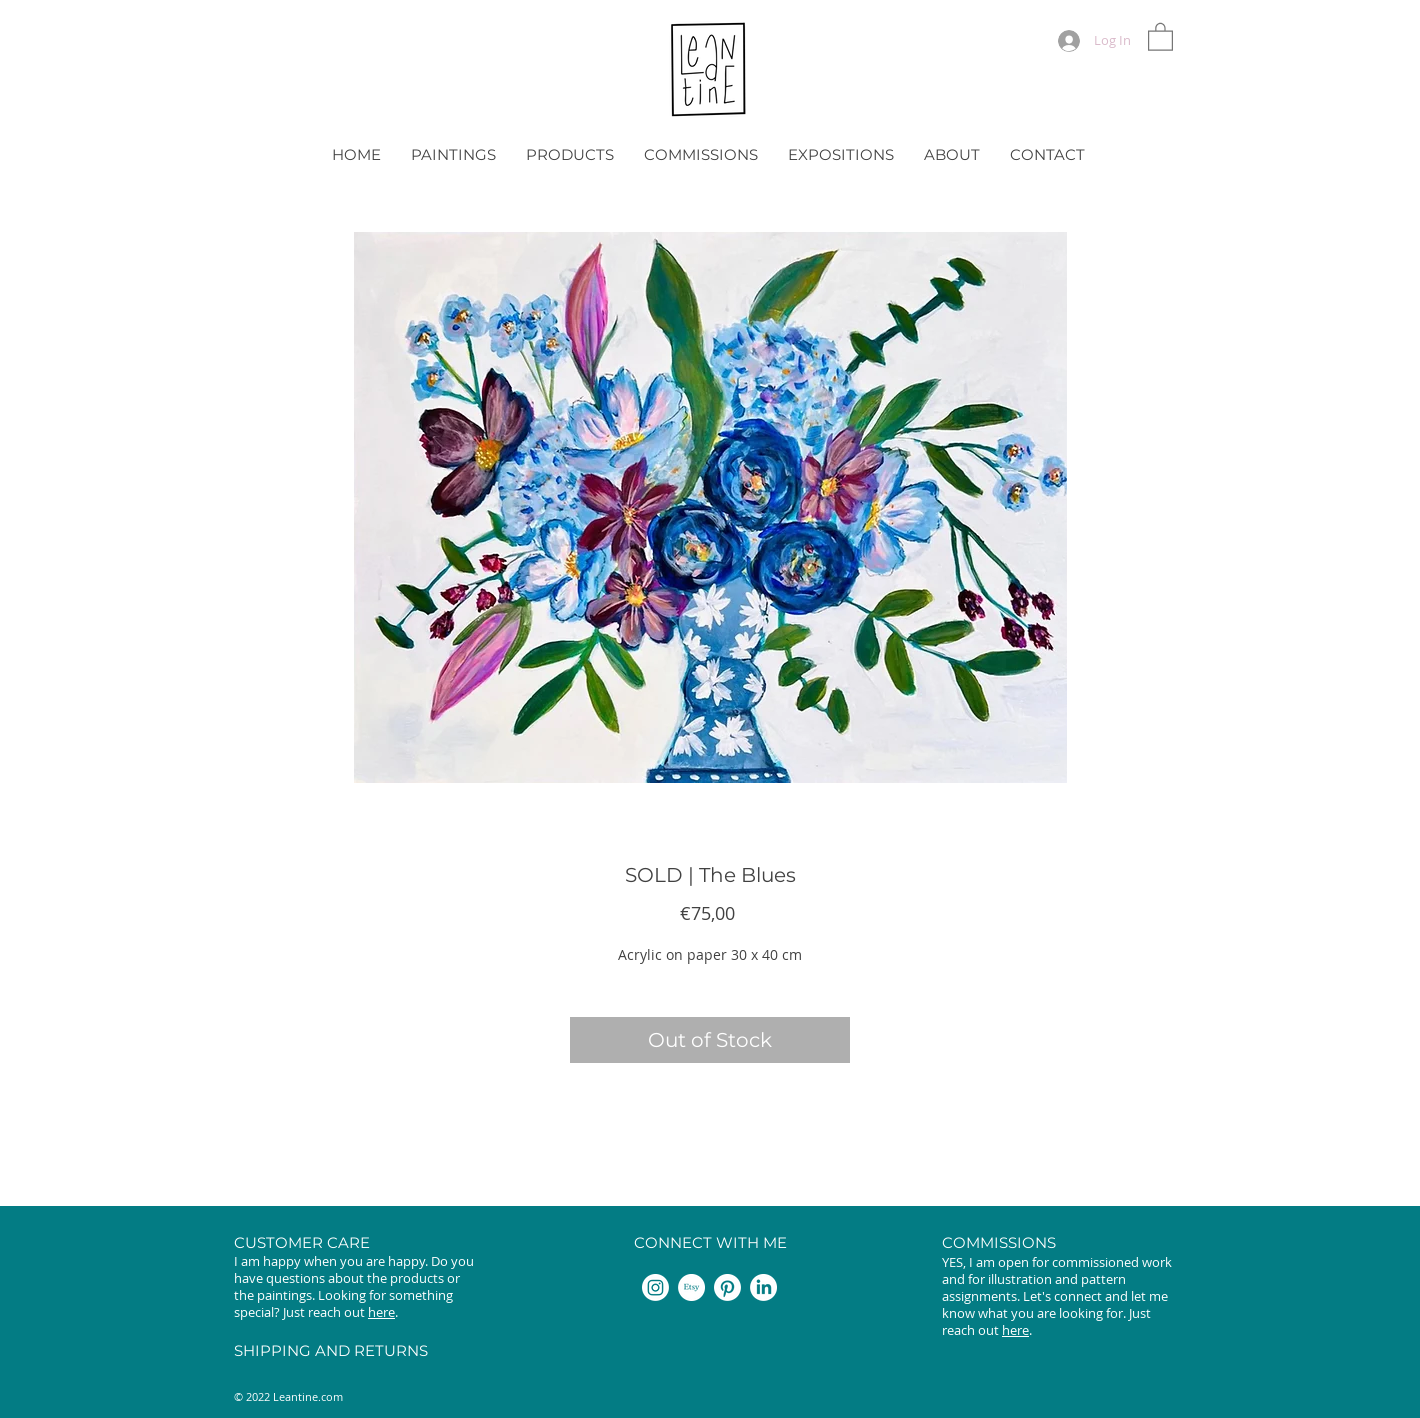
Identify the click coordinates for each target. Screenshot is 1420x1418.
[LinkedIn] (763, 1287)
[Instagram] (655, 1287)
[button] (1160, 36)
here (381, 1312)
